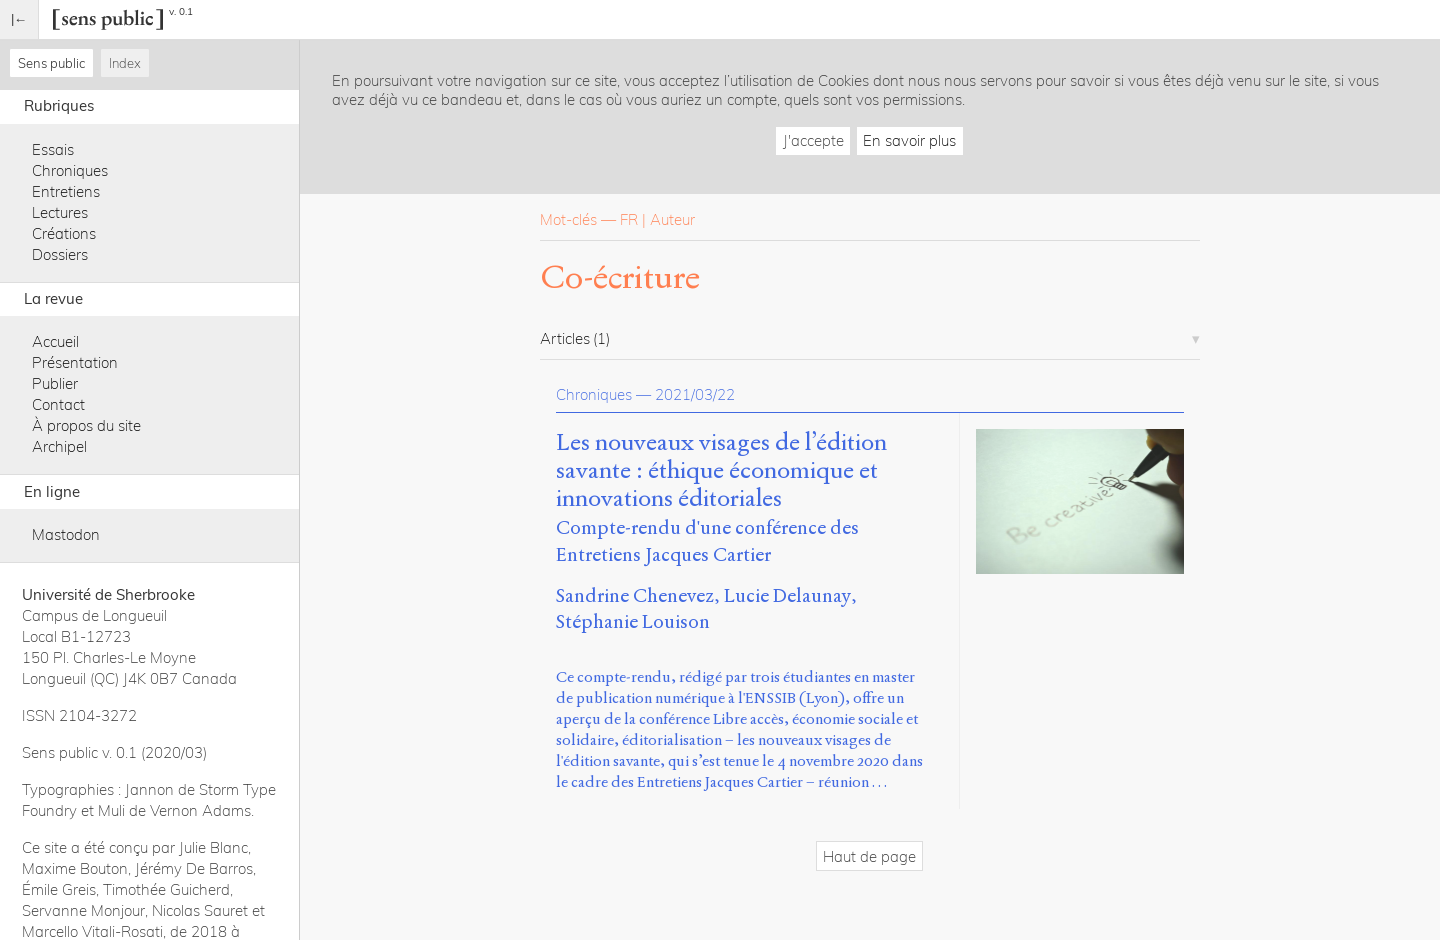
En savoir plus (909, 140)
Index (125, 63)
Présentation (75, 362)
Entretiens (66, 191)
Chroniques (70, 170)
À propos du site (86, 425)
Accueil (55, 341)
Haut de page (869, 856)
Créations (64, 233)
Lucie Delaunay (787, 595)
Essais (53, 149)
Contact (58, 404)
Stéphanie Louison (633, 621)
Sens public (51, 63)
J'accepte (813, 140)
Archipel (59, 446)
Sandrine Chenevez (635, 595)
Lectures (60, 212)
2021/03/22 (695, 394)
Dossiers (60, 254)
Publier (55, 383)
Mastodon (66, 534)
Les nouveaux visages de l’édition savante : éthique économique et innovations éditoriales (721, 470)
